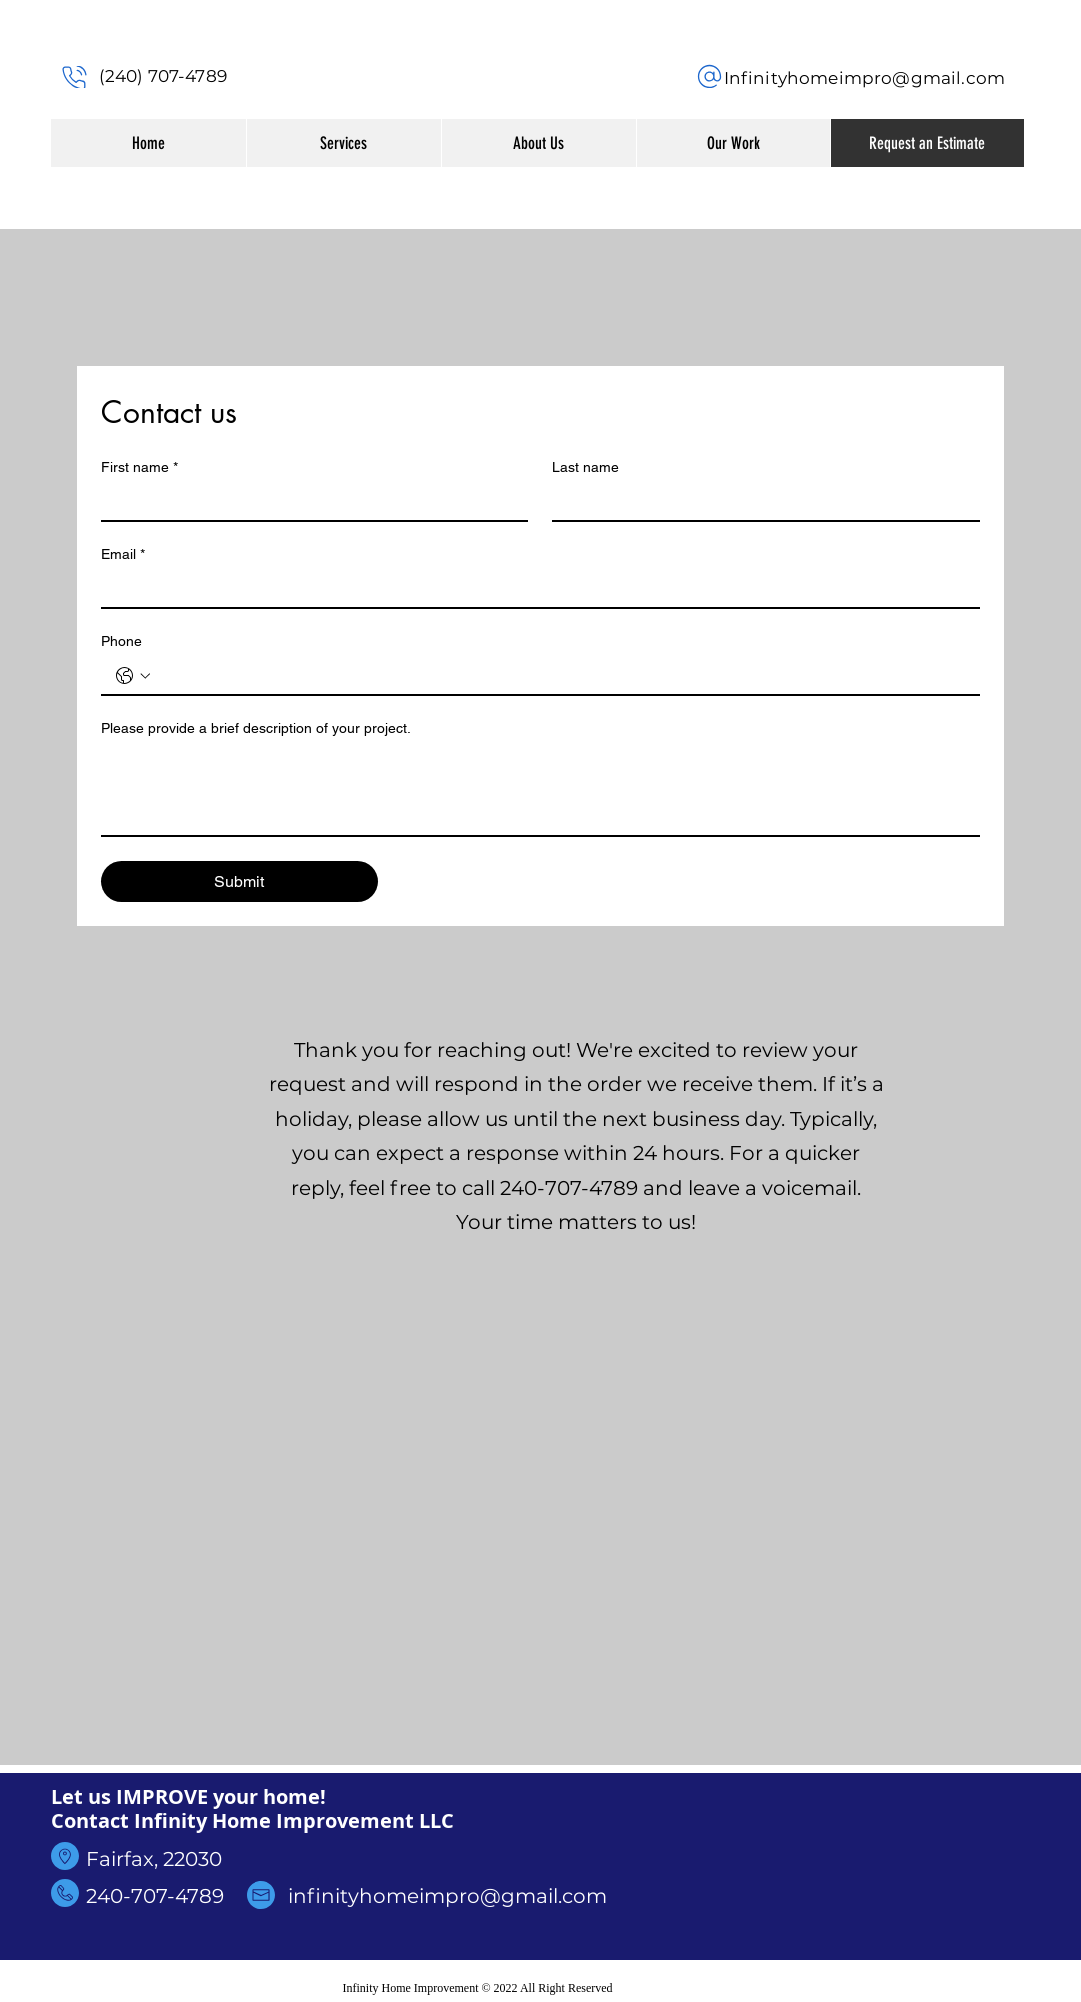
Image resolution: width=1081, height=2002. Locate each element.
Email (123, 554)
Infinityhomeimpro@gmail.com (865, 78)
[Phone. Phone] (560, 676)
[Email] (534, 589)
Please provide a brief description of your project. (256, 728)
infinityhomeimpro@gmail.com (447, 1896)
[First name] (309, 502)
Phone (121, 641)
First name (139, 467)
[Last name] (760, 502)
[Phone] (75, 77)
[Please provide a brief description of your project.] (540, 790)
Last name (585, 467)
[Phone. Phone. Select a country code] (133, 676)
